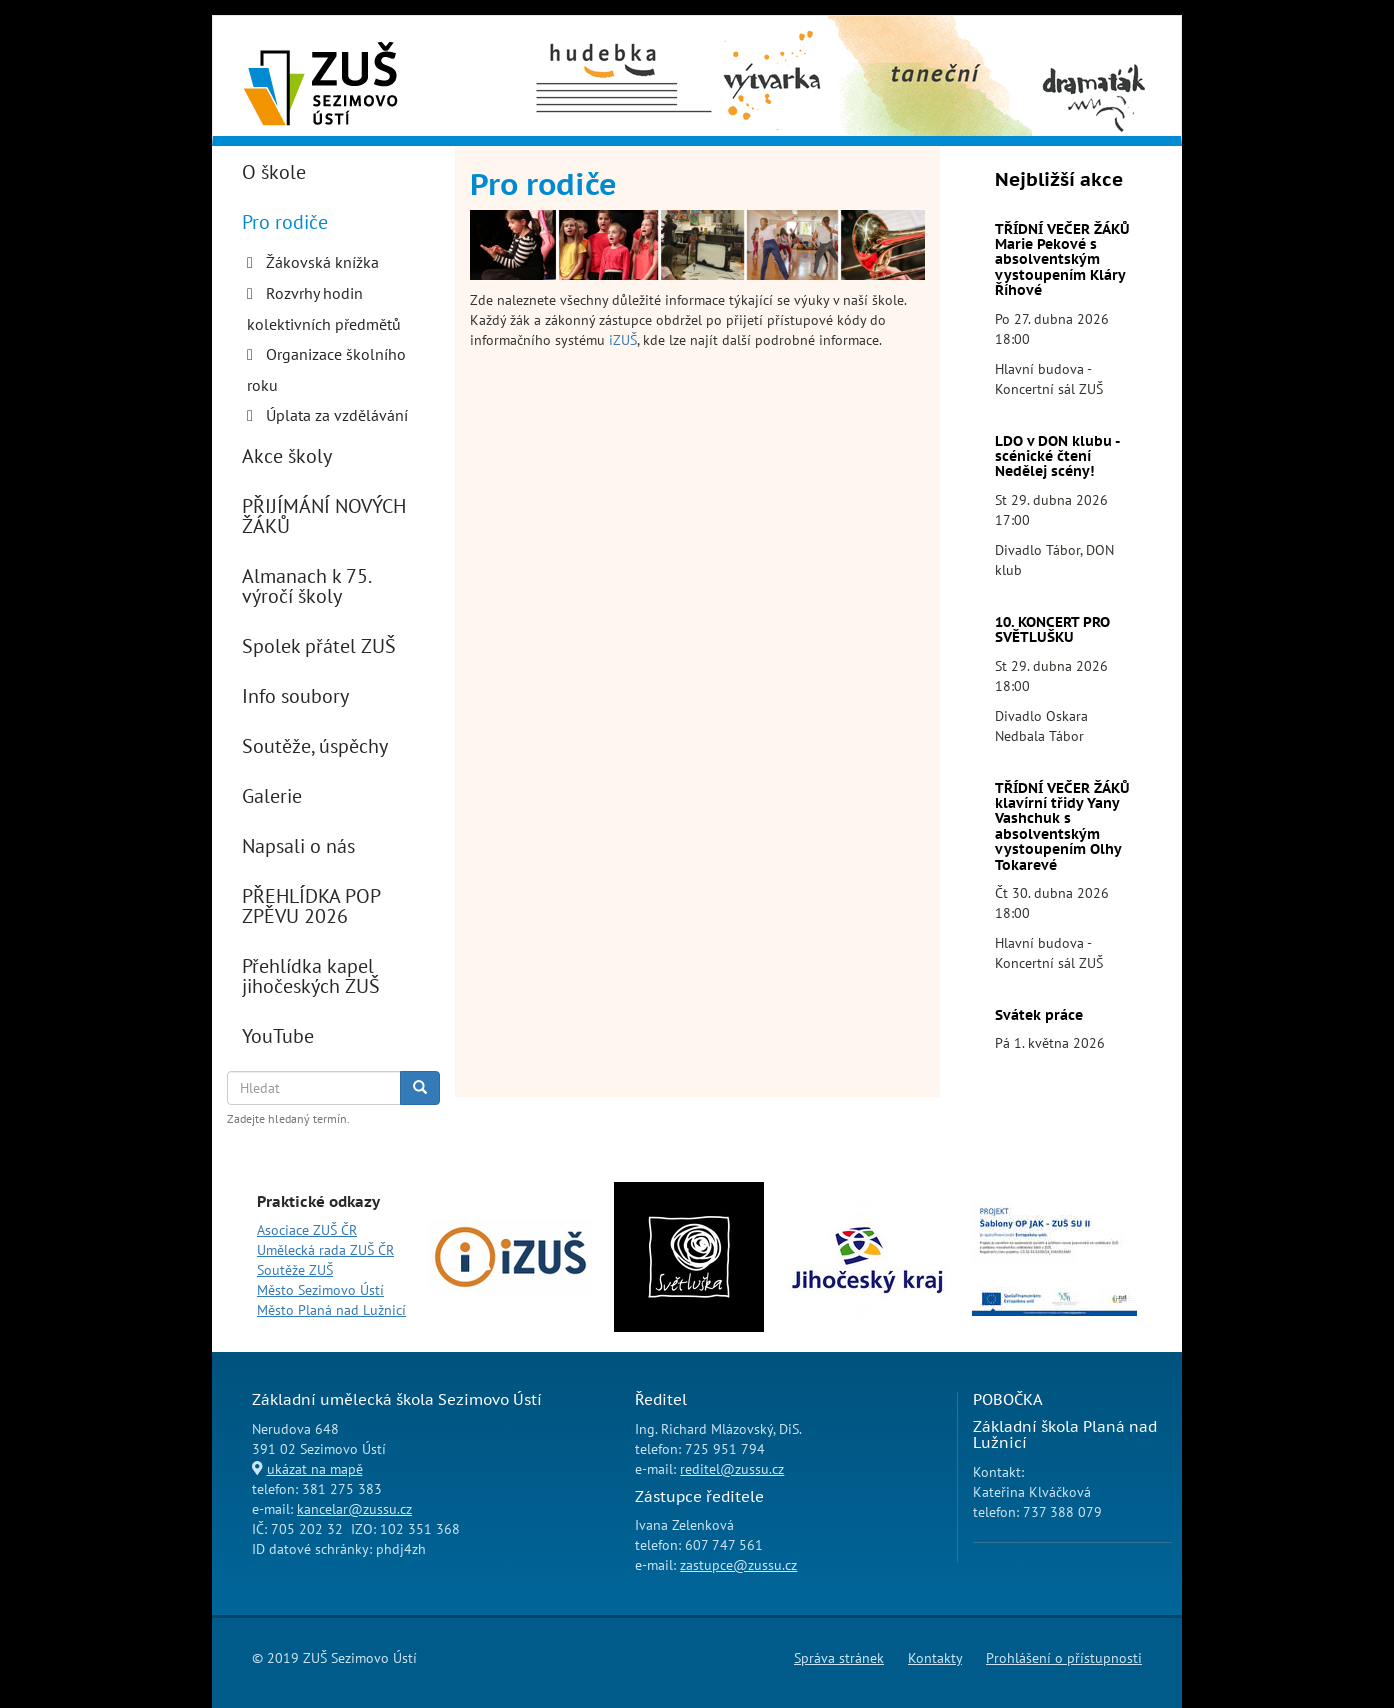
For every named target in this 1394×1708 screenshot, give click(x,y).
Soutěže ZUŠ (295, 1270)
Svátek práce (1039, 1015)
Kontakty (935, 1658)
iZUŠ (623, 340)
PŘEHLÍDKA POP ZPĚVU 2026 (311, 906)
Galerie (272, 796)
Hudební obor (605, 41)
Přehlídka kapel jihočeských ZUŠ (311, 976)
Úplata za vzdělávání (337, 415)
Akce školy (287, 456)
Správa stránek (839, 1658)
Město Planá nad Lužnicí (331, 1310)
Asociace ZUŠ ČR (307, 1230)
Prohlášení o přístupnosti (1064, 1658)
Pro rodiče (285, 222)
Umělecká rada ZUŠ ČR (325, 1250)
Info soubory (295, 696)
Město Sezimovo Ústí (320, 1290)
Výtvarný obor (773, 51)
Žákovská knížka (322, 262)
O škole (274, 172)
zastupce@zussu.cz (738, 1565)
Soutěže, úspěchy (315, 746)
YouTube (278, 1036)
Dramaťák (1092, 41)
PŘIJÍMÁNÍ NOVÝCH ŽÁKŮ (324, 516)
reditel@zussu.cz (732, 1469)
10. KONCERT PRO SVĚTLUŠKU (1052, 629)
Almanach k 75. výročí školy (306, 586)
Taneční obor (898, 41)
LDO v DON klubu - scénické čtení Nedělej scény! (1057, 456)
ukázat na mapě (315, 1469)
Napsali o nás (298, 846)
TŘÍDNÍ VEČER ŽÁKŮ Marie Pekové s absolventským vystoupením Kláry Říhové (1062, 260)
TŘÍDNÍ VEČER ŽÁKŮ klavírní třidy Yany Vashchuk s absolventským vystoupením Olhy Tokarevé (1062, 826)
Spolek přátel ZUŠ (319, 646)
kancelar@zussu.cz (354, 1509)
